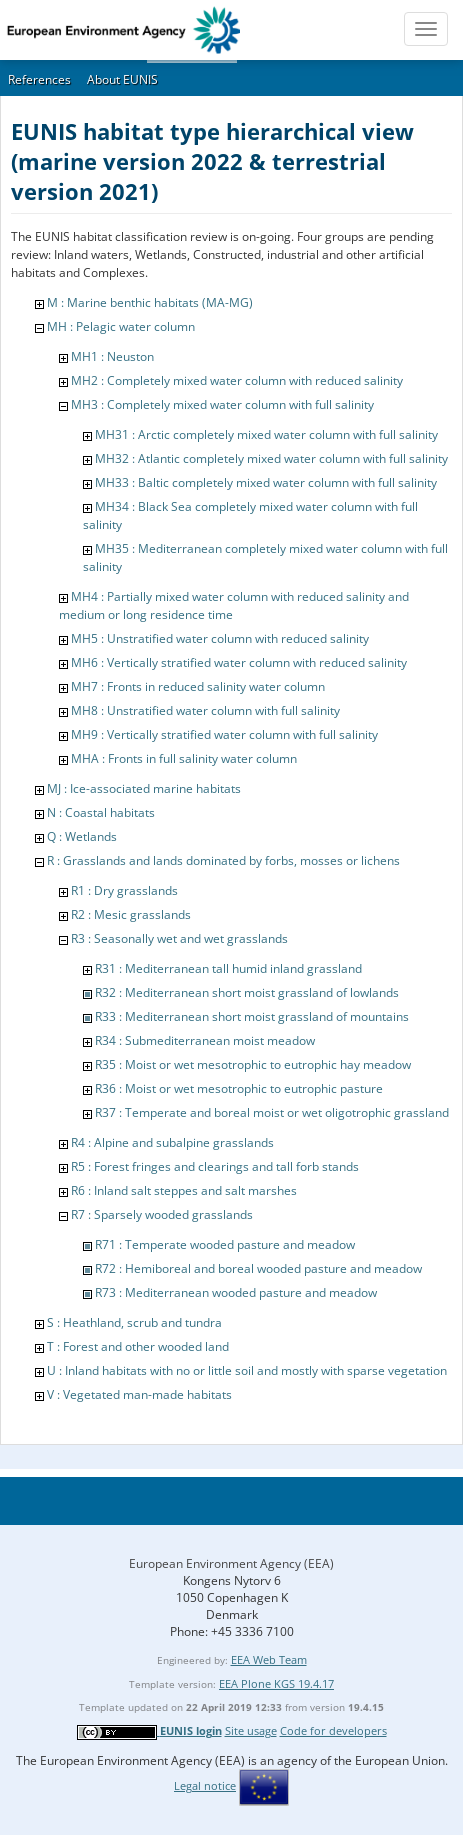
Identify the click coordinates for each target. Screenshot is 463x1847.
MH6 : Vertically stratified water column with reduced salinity (239, 662)
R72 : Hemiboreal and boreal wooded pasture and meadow (258, 1268)
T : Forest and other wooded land (138, 1346)
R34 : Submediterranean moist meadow (205, 1040)
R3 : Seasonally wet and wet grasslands (179, 938)
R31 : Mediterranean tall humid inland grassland (228, 968)
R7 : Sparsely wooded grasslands (162, 1214)
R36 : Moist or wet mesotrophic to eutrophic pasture (239, 1088)
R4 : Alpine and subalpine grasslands (172, 1142)
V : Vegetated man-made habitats (139, 1394)
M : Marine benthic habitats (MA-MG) (150, 302)
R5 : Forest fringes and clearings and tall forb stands (215, 1166)
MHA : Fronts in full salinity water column (184, 758)
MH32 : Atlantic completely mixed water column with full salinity (271, 458)
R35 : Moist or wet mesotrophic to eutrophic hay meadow (253, 1064)
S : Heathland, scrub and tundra (134, 1322)
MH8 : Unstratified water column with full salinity (205, 710)
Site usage (251, 1730)
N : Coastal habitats (101, 812)
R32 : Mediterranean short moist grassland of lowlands (247, 992)
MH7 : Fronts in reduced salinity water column (198, 686)
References (39, 79)
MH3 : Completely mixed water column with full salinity (222, 404)
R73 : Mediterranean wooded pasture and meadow (236, 1292)
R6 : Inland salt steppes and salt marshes (184, 1190)
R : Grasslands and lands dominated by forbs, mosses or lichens (223, 860)
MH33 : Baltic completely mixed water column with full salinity (266, 482)
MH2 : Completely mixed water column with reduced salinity (237, 380)
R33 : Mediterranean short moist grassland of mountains (252, 1016)
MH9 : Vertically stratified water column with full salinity (224, 734)
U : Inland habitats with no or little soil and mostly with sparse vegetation (247, 1370)
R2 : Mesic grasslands (131, 914)
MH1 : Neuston (112, 356)
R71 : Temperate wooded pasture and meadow (225, 1244)
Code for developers (333, 1730)
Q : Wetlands (82, 836)
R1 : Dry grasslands (124, 890)
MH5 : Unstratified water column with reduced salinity (220, 638)
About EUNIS (122, 79)
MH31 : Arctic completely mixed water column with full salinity (266, 434)
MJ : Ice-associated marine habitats (144, 788)
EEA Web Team (269, 1659)
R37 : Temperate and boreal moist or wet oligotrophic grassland (272, 1112)
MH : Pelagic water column (121, 326)
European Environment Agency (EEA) (231, 1563)
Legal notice (205, 1785)
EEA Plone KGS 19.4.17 (276, 1683)
